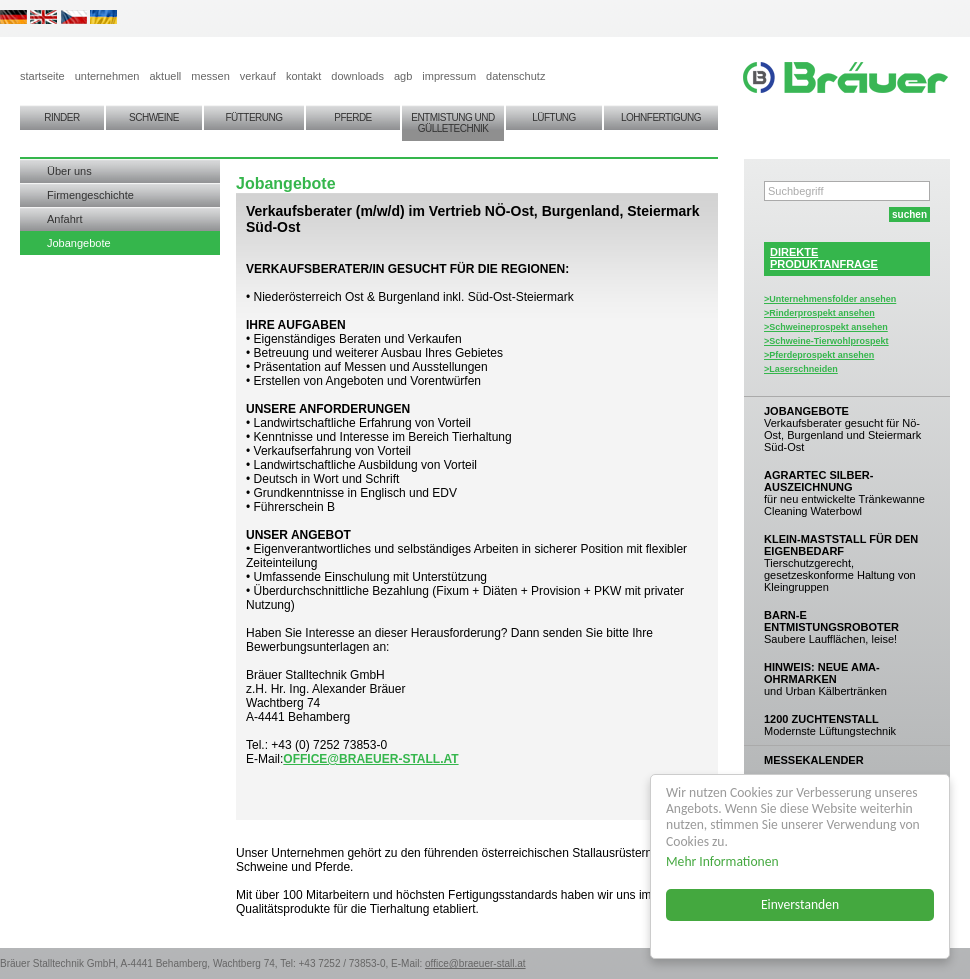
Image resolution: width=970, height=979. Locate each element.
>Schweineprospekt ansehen (826, 327)
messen (210, 76)
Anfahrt (64, 219)
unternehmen (107, 76)
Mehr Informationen (723, 861)
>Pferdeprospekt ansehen (819, 355)
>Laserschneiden (801, 369)
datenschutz (515, 76)
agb (403, 76)
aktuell (165, 76)
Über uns (69, 171)
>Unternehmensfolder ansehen (830, 299)
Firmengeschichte (90, 195)
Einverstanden (801, 904)
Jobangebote (79, 243)
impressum (449, 76)
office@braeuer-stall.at (370, 759)
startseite (42, 76)
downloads (357, 76)
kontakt (303, 76)
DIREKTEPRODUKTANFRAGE (824, 258)
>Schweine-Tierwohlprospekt (826, 341)
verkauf (258, 76)
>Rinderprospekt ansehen (819, 313)
